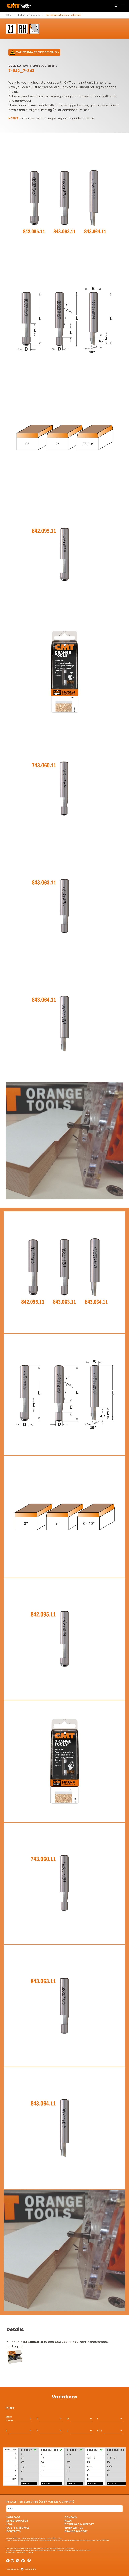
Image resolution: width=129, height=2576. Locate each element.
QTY (99, 2430)
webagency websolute (21, 2569)
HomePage (13, 2517)
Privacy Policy (10, 2552)
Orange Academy (76, 2531)
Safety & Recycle (17, 2527)
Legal (10, 2524)
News (68, 2520)
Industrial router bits (29, 15)
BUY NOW (26, 2483)
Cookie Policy (21, 2552)
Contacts (13, 2531)
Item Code (9, 2418)
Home (9, 15)
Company (70, 2517)
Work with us (73, 2527)
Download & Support (79, 2524)
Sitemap (30, 2552)
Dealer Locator (17, 2520)
